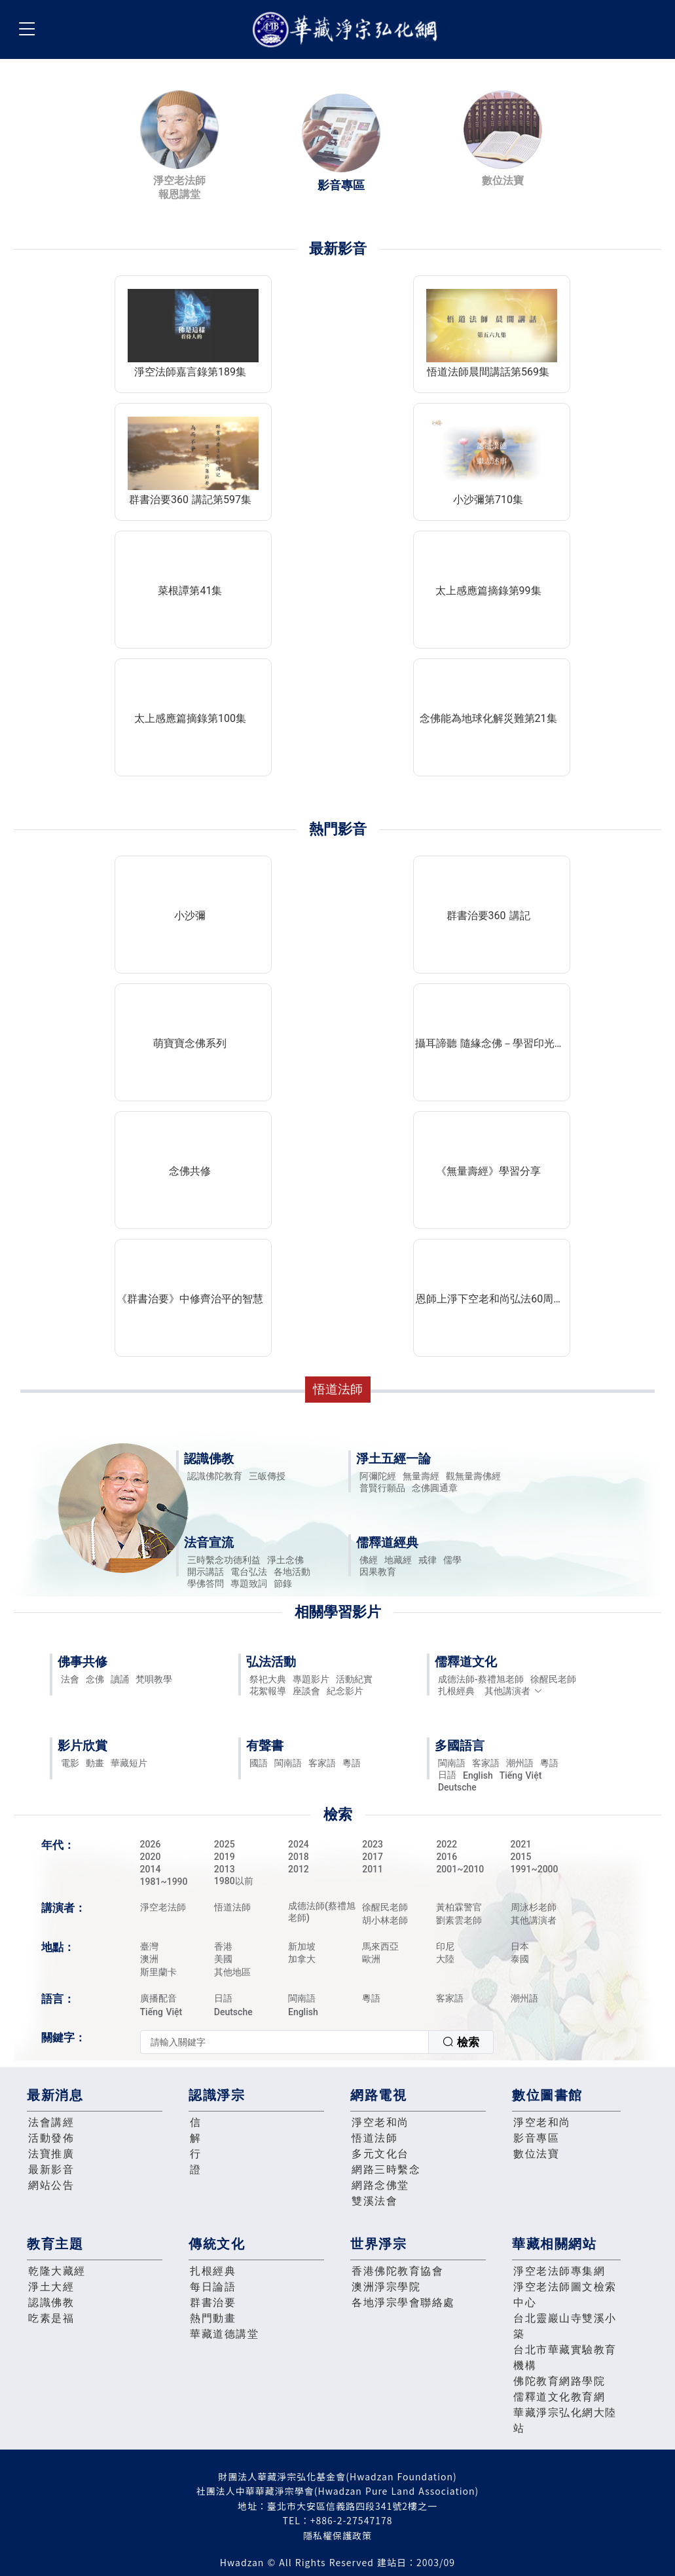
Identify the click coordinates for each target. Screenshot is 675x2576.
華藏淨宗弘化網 (348, 30)
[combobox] (317, 2042)
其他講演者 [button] (513, 1691)
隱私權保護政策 (337, 2535)
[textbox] (284, 2042)
